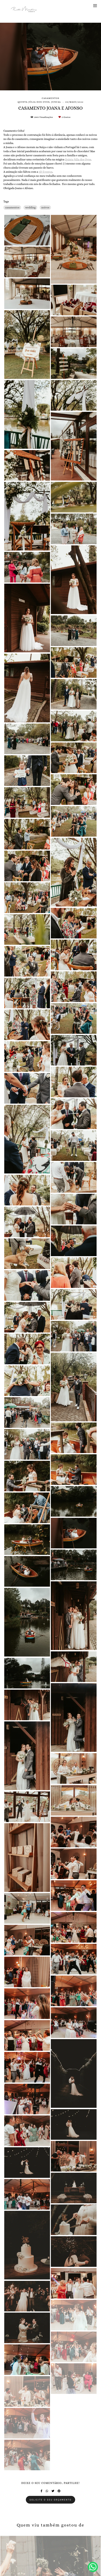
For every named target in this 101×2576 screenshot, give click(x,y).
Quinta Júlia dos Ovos (78, 159)
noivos (45, 207)
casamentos (12, 207)
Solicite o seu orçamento (50, 2499)
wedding (30, 207)
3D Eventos (45, 171)
